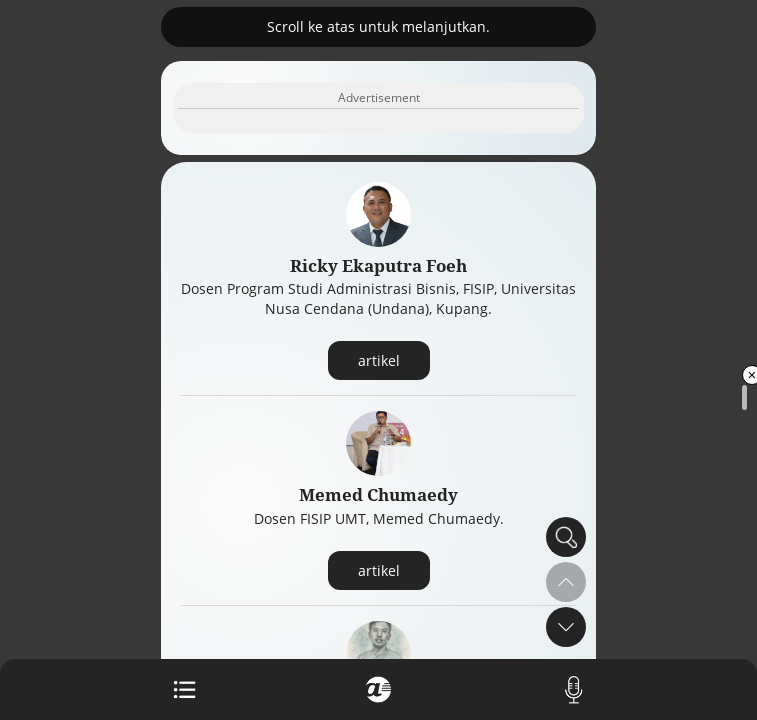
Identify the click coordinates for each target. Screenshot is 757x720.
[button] (566, 627)
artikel (379, 360)
